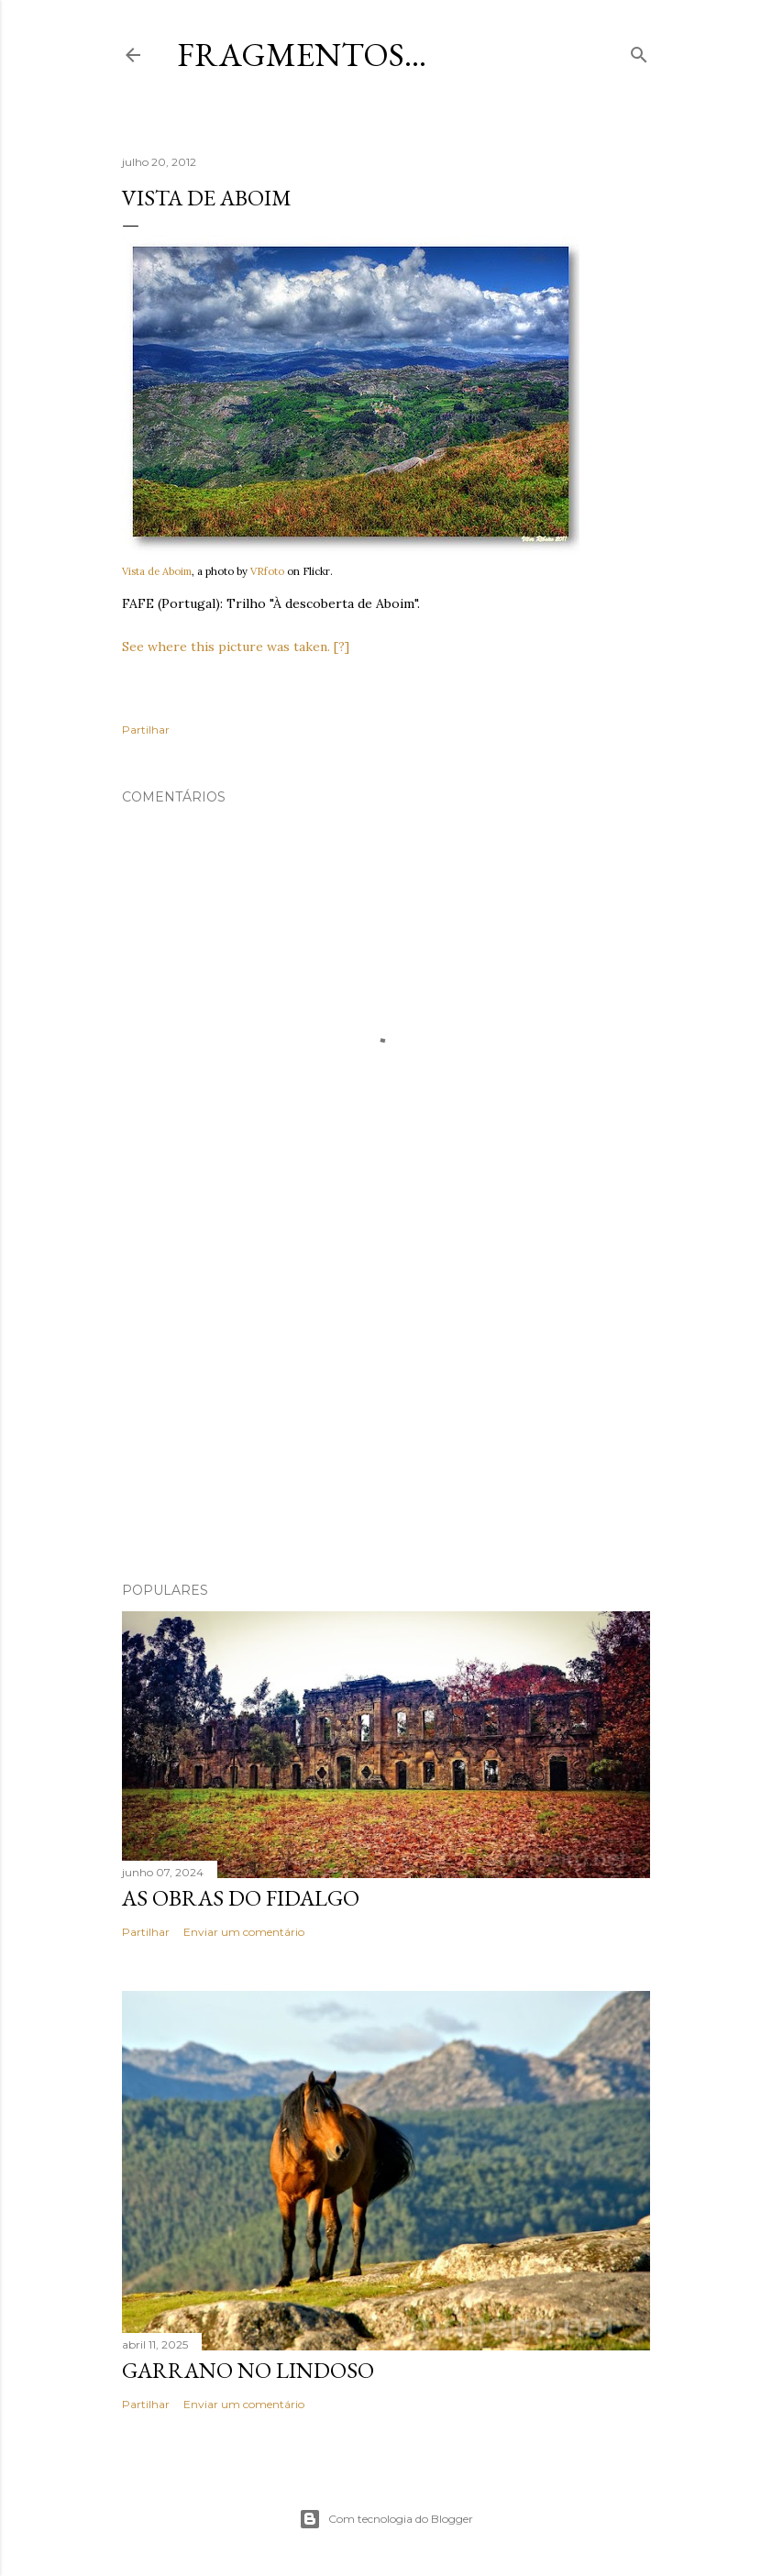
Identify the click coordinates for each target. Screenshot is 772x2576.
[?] (341, 646)
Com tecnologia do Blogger (386, 2519)
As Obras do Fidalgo (240, 1898)
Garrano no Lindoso (248, 2370)
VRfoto (267, 571)
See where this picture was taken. (226, 646)
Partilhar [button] (146, 729)
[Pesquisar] (639, 51)
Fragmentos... (301, 54)
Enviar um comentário (243, 1932)
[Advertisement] (386, 1407)
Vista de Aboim (157, 571)
